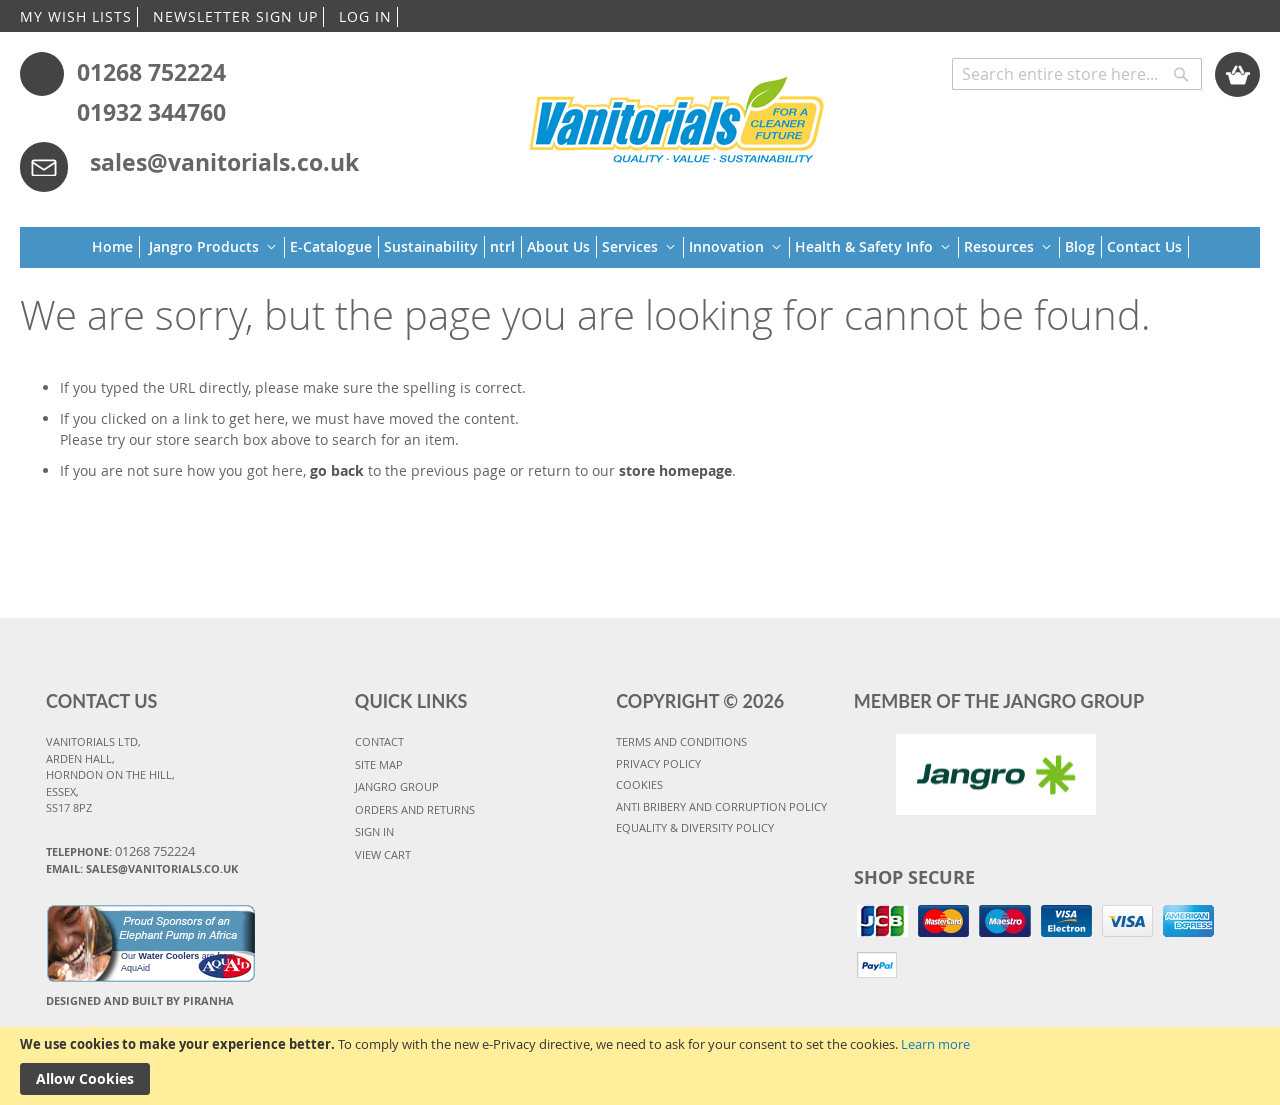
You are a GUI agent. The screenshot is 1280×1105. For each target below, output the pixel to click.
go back (337, 470)
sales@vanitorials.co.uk (224, 162)
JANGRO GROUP (397, 786)
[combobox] (1077, 74)
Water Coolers (169, 956)
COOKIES (639, 784)
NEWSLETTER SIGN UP (235, 16)
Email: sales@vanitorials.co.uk (142, 868)
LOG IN (365, 16)
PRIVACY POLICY (658, 763)
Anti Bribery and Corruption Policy (721, 806)
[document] (640, 1066)
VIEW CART (383, 854)
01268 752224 (151, 72)
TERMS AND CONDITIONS (681, 741)
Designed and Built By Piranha (140, 1000)
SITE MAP (379, 764)
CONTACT (379, 741)
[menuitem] (116, 247)
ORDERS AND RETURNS (415, 809)
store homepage (675, 470)
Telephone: (120, 851)
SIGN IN (374, 831)
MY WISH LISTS (76, 16)
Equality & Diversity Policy (695, 827)
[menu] (640, 247)
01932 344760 (151, 112)
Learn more (935, 1044)
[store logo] (677, 117)
